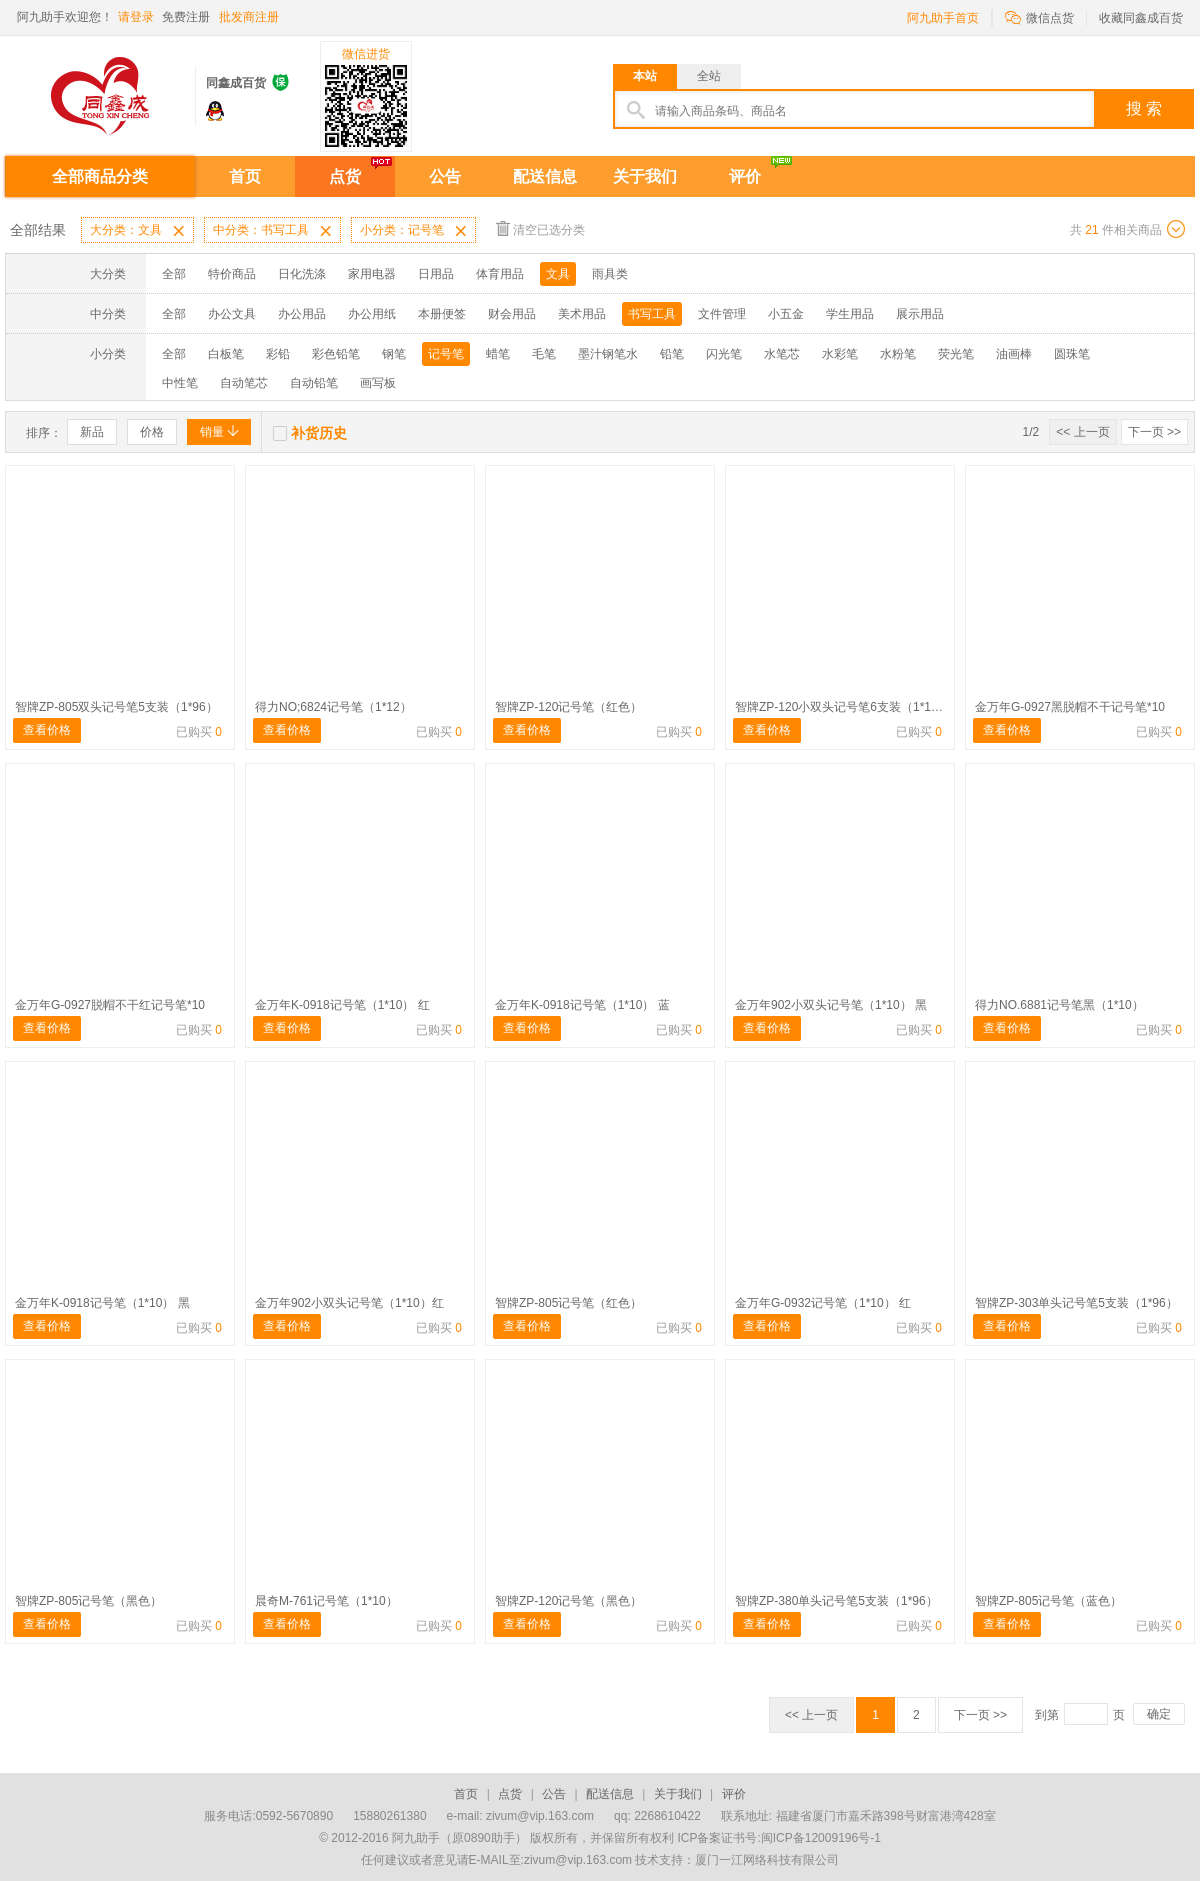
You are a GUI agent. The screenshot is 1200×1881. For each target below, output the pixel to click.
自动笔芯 (244, 383)
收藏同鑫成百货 (1141, 18)
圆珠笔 (1072, 354)
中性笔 (180, 383)
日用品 (436, 274)
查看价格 (47, 730)
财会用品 (512, 314)
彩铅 (278, 354)
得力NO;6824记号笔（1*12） (333, 707)
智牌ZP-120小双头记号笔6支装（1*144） (845, 707)
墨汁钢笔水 (608, 354)
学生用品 (850, 314)
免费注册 (186, 17)
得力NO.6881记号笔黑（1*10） (1059, 1005)
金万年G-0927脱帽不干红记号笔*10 (110, 1005)
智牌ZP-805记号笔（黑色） (88, 1601)
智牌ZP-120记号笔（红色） (568, 707)
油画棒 (1014, 354)
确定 (1159, 1714)
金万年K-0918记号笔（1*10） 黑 (102, 1303)
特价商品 (232, 274)
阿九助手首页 (943, 18)
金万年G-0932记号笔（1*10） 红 (823, 1303)
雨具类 (610, 274)
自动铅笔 (314, 383)
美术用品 (582, 314)
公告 (445, 176)
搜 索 (1144, 108)
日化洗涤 (302, 274)
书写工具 (652, 314)
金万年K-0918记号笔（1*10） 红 (342, 1005)
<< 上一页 (1082, 432)
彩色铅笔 (336, 354)
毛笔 (544, 354)
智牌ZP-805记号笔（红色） (568, 1303)
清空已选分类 (540, 228)
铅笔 (672, 354)
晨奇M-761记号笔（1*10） (326, 1601)
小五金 (786, 314)
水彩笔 (840, 354)
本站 (645, 76)
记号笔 (446, 354)
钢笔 (394, 354)
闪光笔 (724, 354)
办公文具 (232, 314)
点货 (345, 176)
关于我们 (645, 176)
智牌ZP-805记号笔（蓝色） (1048, 1601)
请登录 (136, 17)
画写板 (378, 383)
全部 (174, 274)
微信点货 (1039, 16)
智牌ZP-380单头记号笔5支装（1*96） (836, 1601)
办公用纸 (372, 314)
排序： (44, 433)
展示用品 (920, 314)
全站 (709, 76)
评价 (745, 176)
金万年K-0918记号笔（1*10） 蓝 (582, 1005)
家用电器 (372, 274)
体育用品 (500, 274)
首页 (245, 176)
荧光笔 (956, 354)
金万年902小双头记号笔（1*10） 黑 (831, 1005)
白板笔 (226, 354)
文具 (558, 274)
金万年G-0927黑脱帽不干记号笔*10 (1070, 707)
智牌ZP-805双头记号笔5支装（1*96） (116, 707)
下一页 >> (1154, 432)
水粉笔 (898, 354)
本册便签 (442, 314)
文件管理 (722, 314)
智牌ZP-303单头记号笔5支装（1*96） (1076, 1303)
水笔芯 (782, 354)
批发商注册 (249, 17)
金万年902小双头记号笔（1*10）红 (349, 1303)
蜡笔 (498, 354)
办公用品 (302, 314)
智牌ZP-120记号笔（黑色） (568, 1601)
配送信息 (545, 176)
